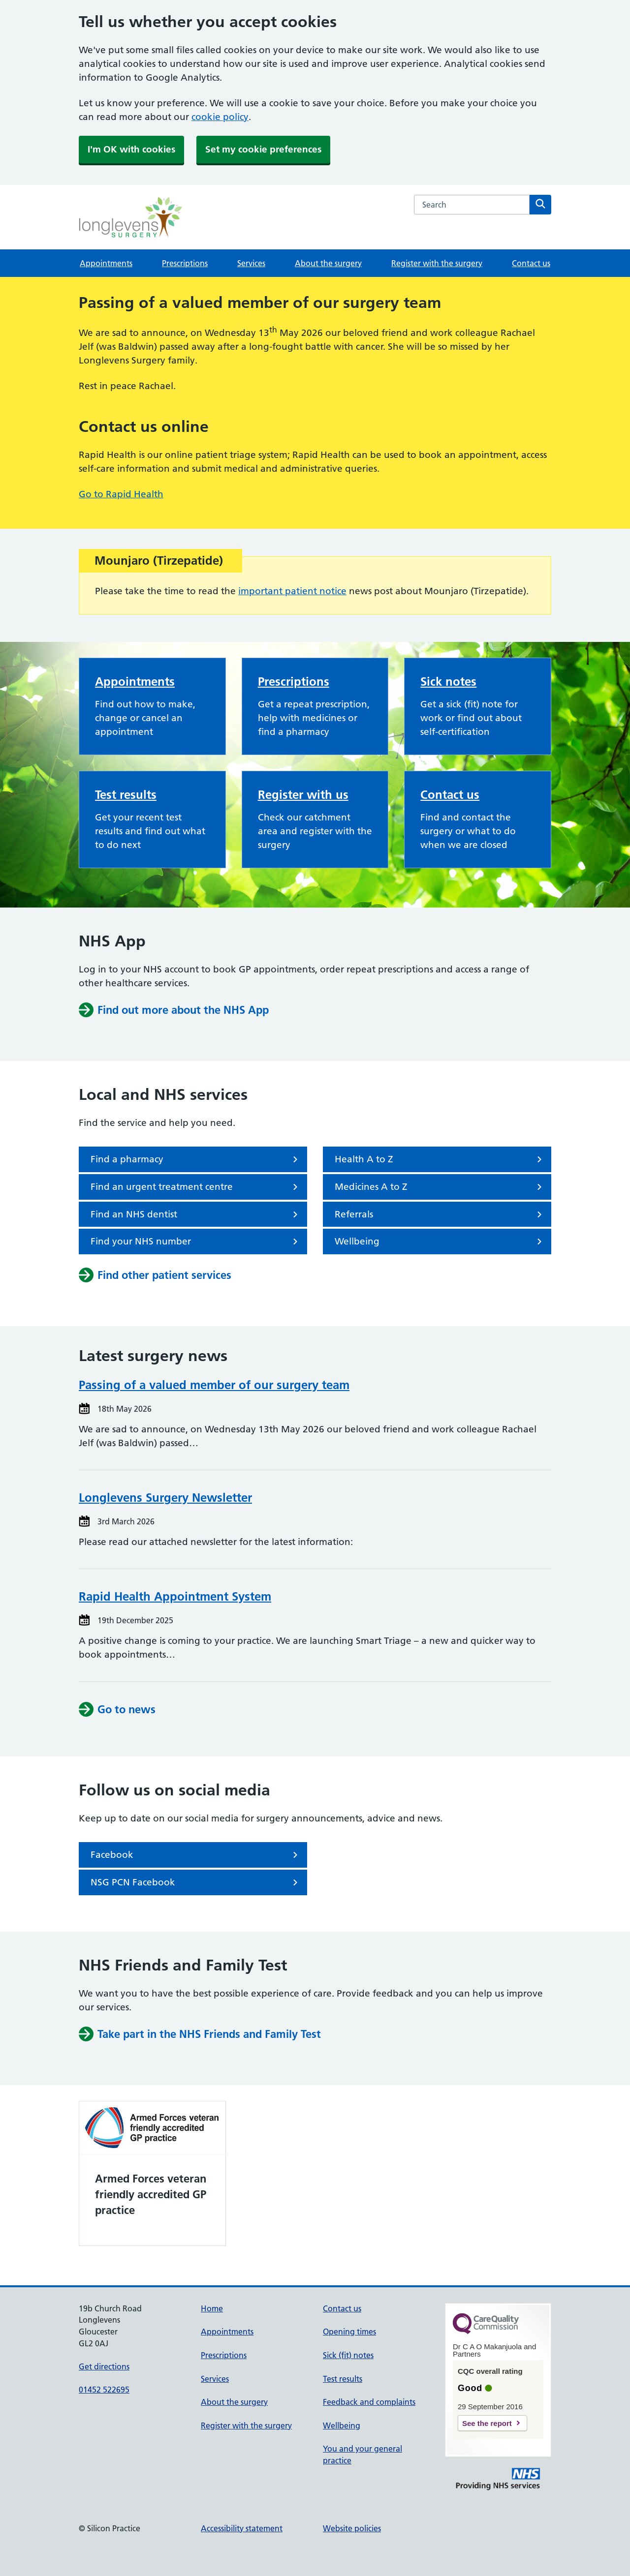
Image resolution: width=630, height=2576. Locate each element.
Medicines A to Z (440, 1187)
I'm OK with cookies (131, 149)
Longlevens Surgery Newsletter (165, 1497)
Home (212, 2308)
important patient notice (292, 591)
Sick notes (448, 681)
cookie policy (220, 116)
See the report (487, 2423)
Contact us (531, 263)
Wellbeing (440, 1241)
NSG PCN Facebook (196, 1882)
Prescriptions (185, 263)
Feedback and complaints (369, 2402)
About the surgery (328, 263)
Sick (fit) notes (348, 2355)
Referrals (440, 1214)
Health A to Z (440, 1159)
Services (251, 263)
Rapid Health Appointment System (175, 1596)
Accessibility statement (242, 2528)
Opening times (349, 2331)
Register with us (303, 795)
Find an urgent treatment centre (196, 1187)
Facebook (196, 1855)
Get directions (104, 2366)
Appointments (106, 263)
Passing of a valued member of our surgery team (214, 1385)
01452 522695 (104, 2389)
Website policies (352, 2528)
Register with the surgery (436, 263)
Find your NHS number (196, 1241)
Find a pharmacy (196, 1159)
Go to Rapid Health (121, 494)
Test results (126, 795)
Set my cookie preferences (263, 149)
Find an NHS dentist (196, 1214)
